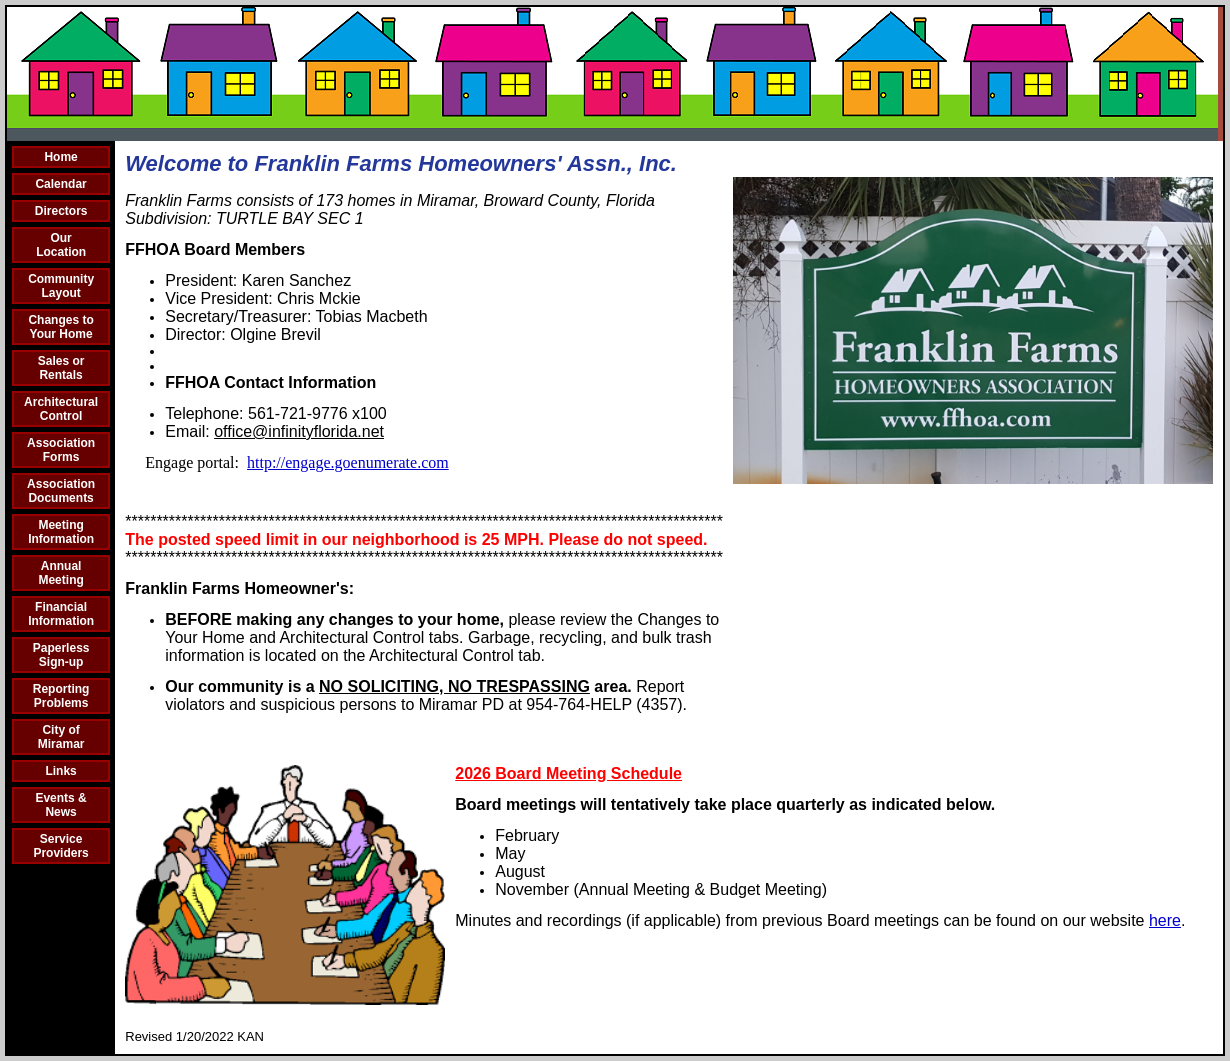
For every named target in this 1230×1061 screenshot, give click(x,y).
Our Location (61, 245)
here (1165, 920)
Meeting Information (61, 532)
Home (60, 157)
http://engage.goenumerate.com (348, 462)
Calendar (60, 184)
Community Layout (61, 286)
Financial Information (61, 614)
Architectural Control (61, 409)
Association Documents (61, 491)
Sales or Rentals (61, 368)
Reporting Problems (61, 696)
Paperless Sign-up (61, 655)
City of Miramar (61, 737)
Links (60, 771)
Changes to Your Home (60, 327)
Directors (61, 211)
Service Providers (60, 846)
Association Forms (61, 450)
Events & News (60, 805)
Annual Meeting (60, 573)
